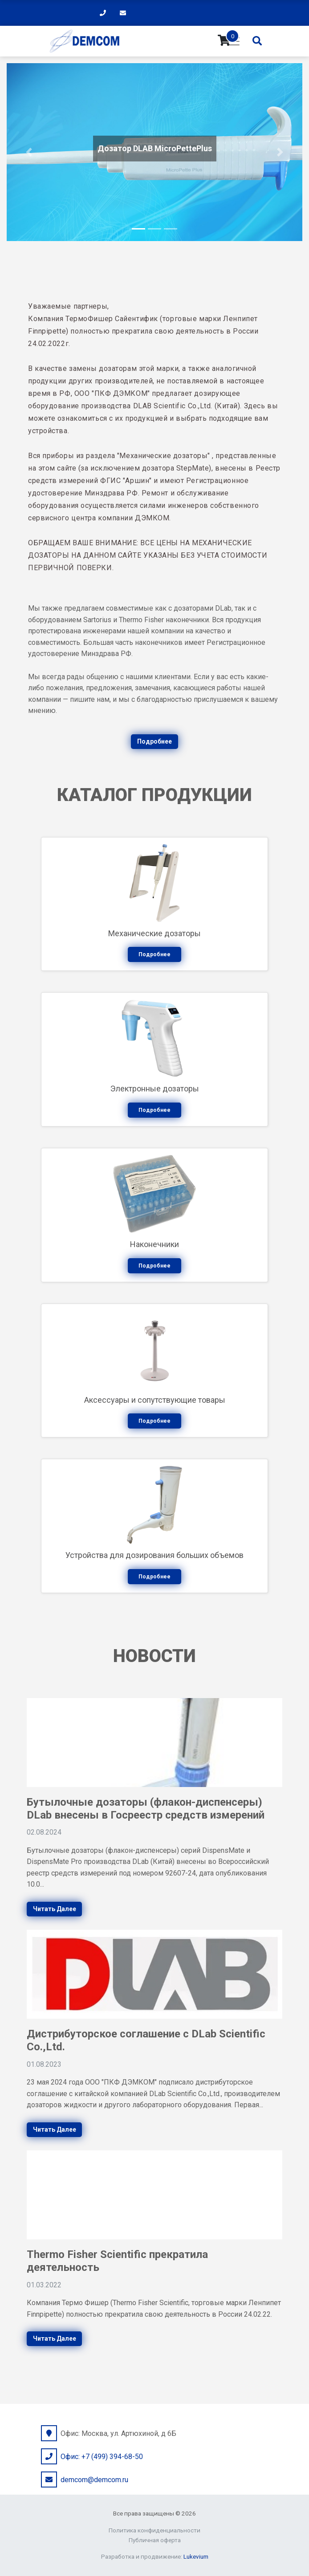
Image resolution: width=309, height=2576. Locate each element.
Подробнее (154, 741)
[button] (29, 152)
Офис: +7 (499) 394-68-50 (102, 2456)
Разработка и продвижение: (154, 2556)
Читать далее (54, 1908)
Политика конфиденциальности (154, 2530)
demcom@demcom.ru (94, 2479)
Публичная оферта (155, 2540)
